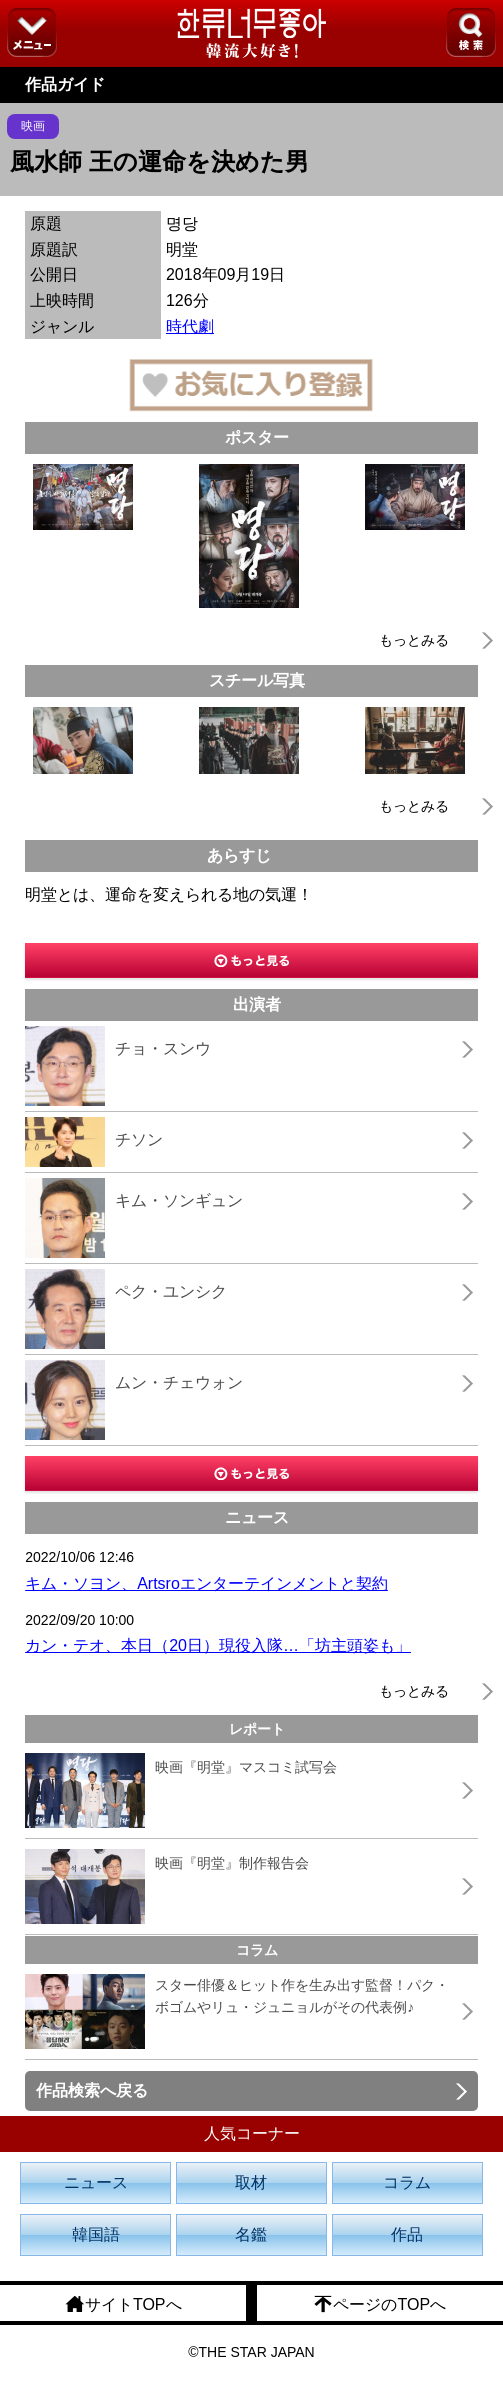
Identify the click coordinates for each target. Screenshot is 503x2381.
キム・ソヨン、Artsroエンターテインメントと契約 (206, 1583)
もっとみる (414, 640)
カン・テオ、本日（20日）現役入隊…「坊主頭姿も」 (218, 1645)
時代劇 (190, 326)
